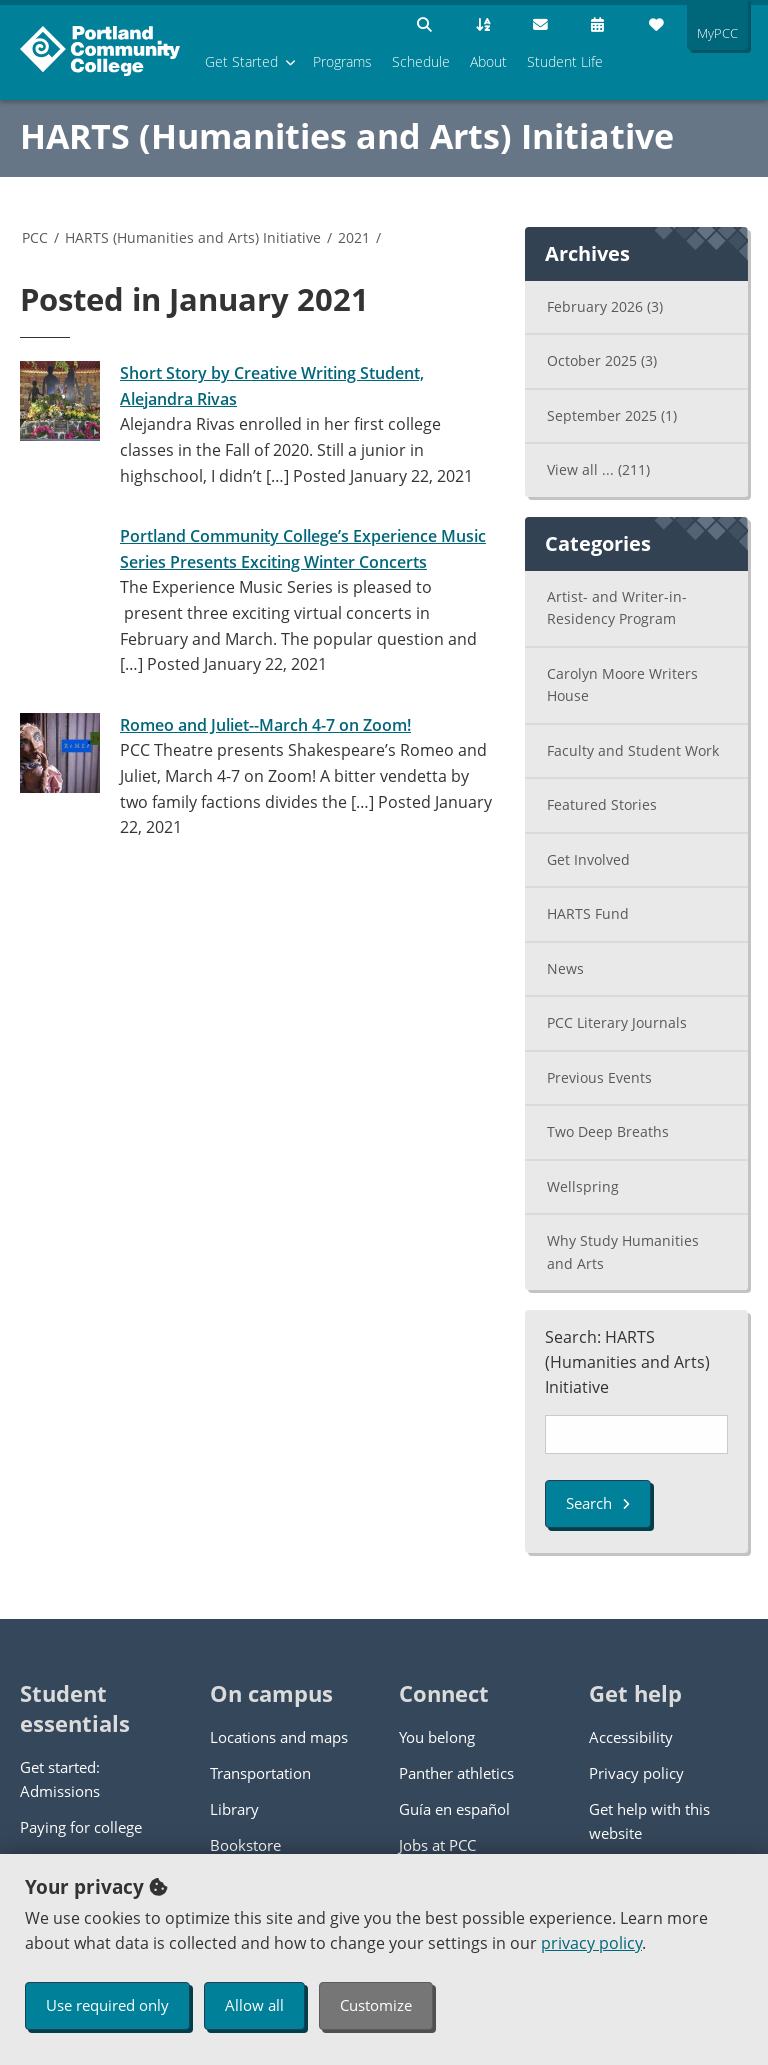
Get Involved (588, 859)
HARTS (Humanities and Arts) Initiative (347, 136)
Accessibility (631, 1737)
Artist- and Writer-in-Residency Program (617, 608)
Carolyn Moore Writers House (622, 685)
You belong (437, 1737)
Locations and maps (279, 1737)
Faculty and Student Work (633, 750)
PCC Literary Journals (617, 1022)
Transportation (260, 1773)
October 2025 (602, 360)
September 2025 (612, 415)
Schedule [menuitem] (421, 61)
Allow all (254, 2005)
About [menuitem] (488, 61)
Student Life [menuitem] (565, 61)
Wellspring (583, 1186)
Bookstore (245, 1845)
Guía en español (454, 1809)
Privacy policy (636, 1773)
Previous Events (599, 1077)
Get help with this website (649, 1821)
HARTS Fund (588, 913)
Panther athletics (456, 1773)
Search (598, 1503)
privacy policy (591, 1943)
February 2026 (605, 306)
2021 (354, 237)
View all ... (598, 469)
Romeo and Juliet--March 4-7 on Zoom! (265, 725)
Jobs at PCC (437, 1845)
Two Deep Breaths (608, 1131)
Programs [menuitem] (342, 61)
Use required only (107, 2005)
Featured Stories (602, 804)
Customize (376, 2005)
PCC (35, 237)
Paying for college (81, 1827)
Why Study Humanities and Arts (623, 1252)
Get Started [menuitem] (241, 61)
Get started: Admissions (60, 1779)
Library (234, 1809)
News (565, 968)
